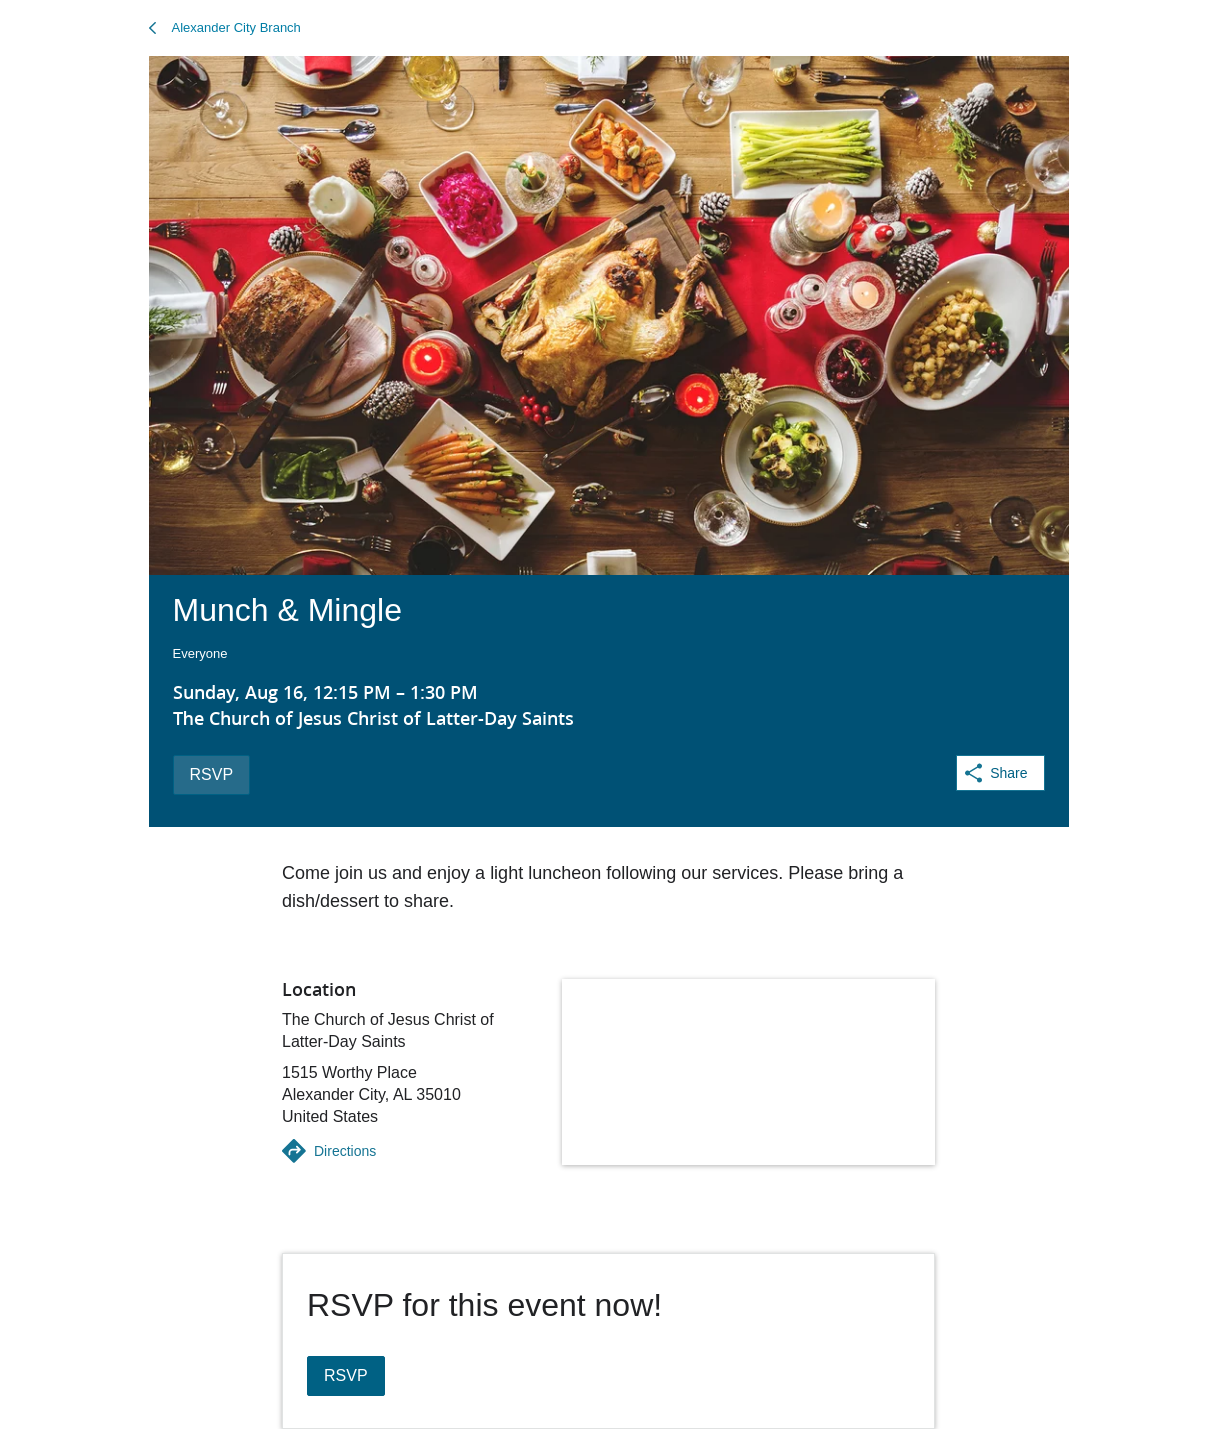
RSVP (212, 774)
